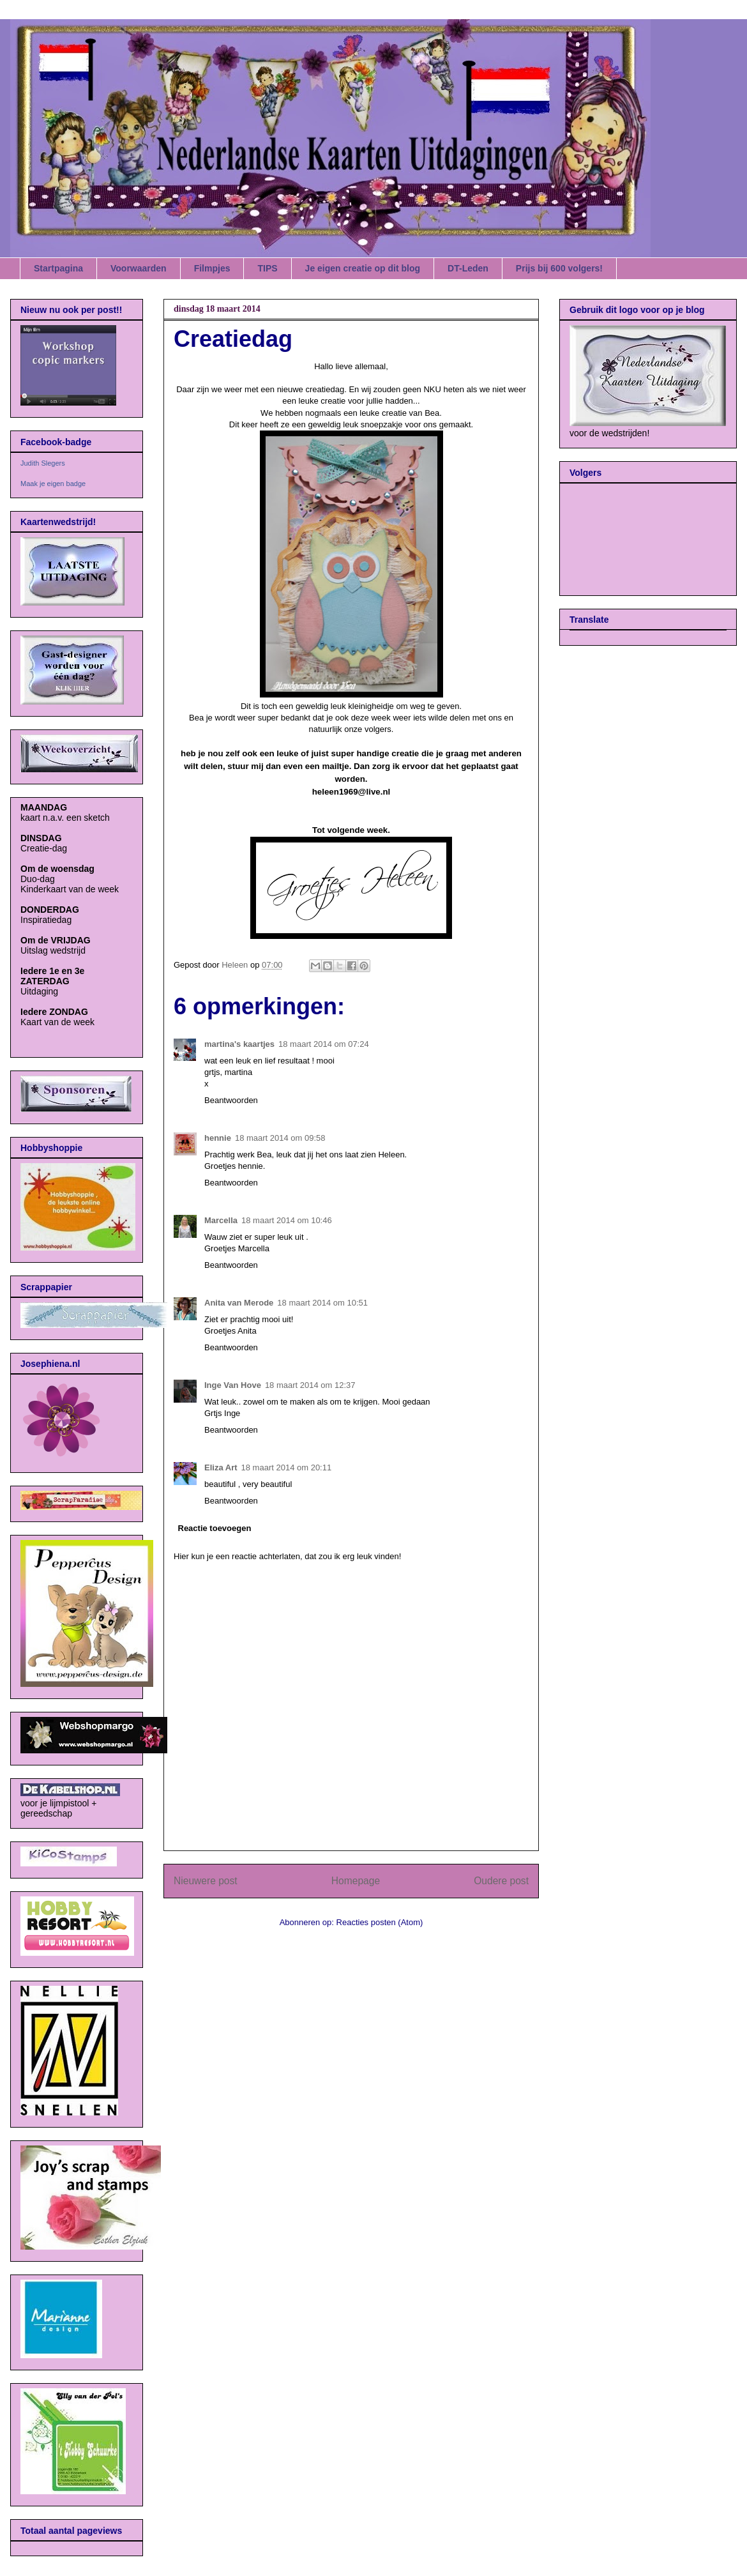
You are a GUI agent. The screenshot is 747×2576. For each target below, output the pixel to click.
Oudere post (501, 1880)
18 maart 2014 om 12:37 (310, 1385)
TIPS (267, 268)
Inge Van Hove (232, 1385)
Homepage (355, 1880)
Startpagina (58, 268)
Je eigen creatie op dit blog (362, 268)
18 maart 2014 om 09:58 (280, 1138)
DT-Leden (468, 268)
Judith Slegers (42, 463)
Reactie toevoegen (215, 1528)
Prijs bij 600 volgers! (559, 268)
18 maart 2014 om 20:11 (286, 1467)
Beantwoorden (231, 1100)
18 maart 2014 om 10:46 (286, 1220)
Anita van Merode (238, 1302)
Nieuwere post (206, 1880)
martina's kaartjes (239, 1044)
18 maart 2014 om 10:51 (322, 1302)
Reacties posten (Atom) (379, 1922)
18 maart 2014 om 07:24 (323, 1044)
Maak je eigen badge (53, 483)
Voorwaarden (138, 268)
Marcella (221, 1220)
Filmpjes (212, 268)
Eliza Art (221, 1467)
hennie (217, 1138)
